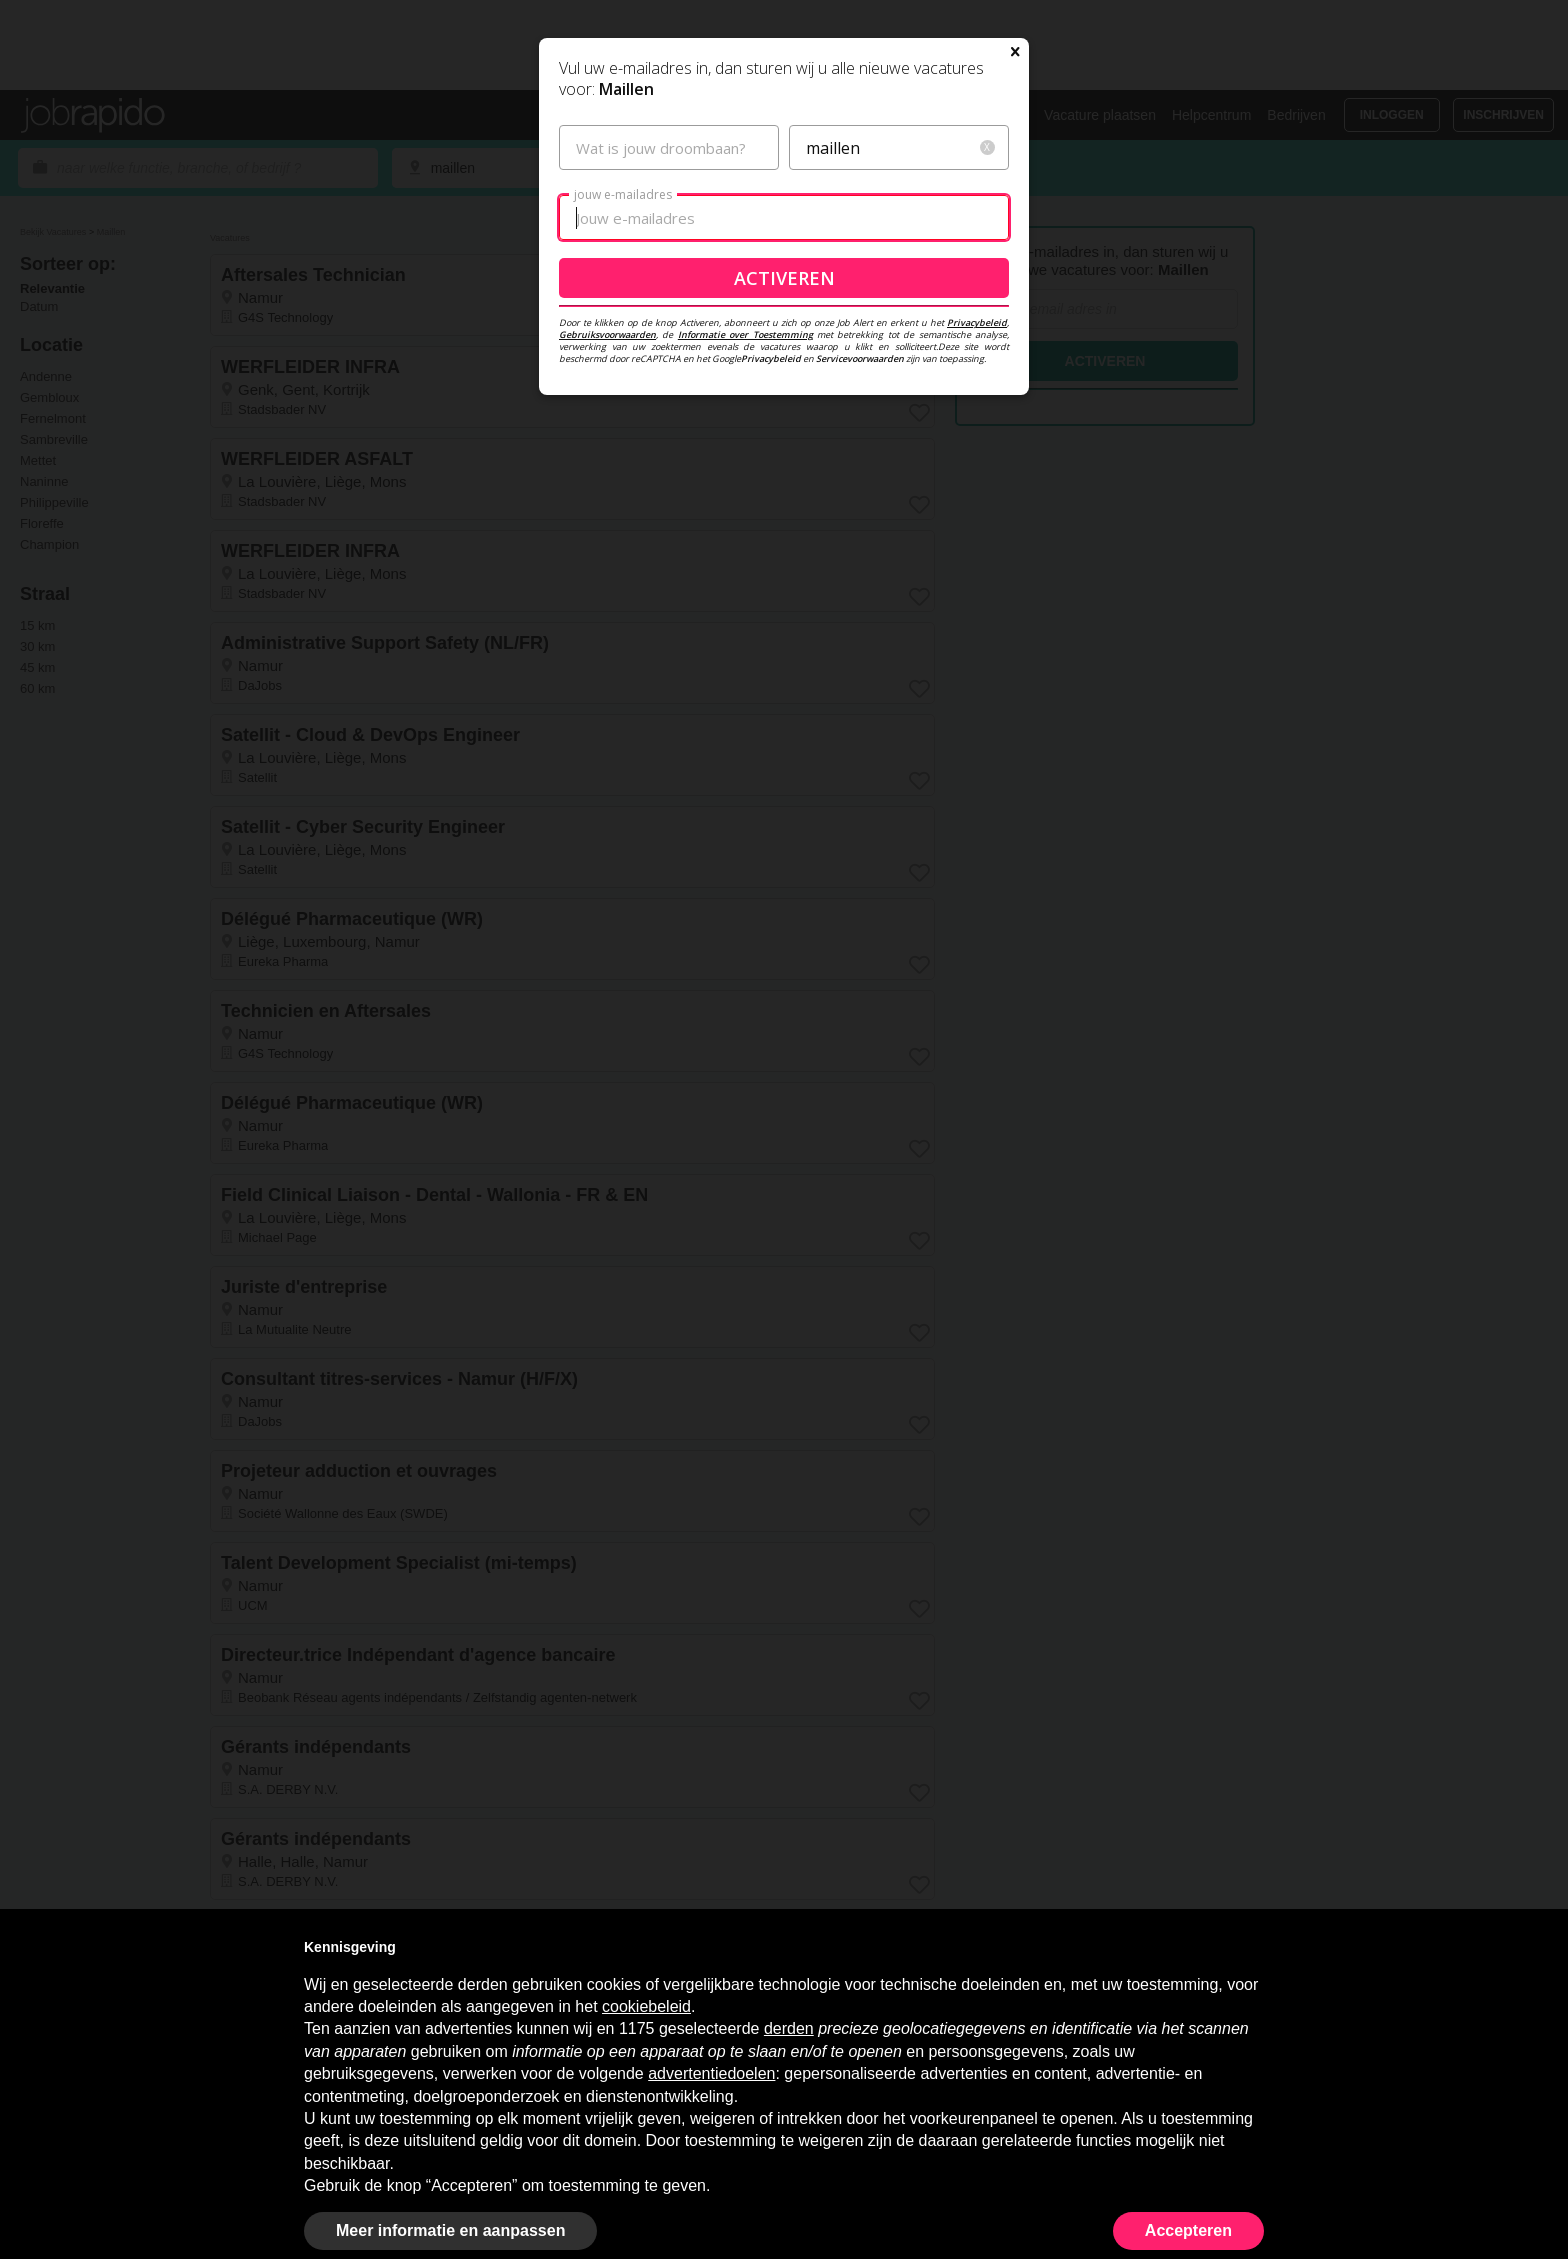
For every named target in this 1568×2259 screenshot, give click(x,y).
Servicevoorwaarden (860, 550)
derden (789, 2028)
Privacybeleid (977, 514)
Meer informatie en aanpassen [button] (450, 2230)
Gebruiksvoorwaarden (607, 526)
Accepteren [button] (1188, 2230)
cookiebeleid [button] (646, 2006)
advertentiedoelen (711, 2073)
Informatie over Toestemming (745, 526)
